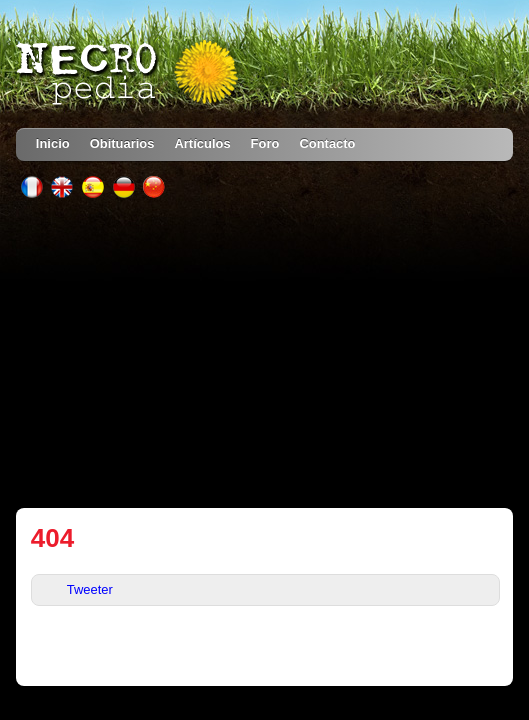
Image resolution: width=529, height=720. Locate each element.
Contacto (327, 143)
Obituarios (122, 143)
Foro (265, 143)
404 (52, 538)
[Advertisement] (264, 353)
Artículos (202, 143)
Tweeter (90, 589)
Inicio (53, 143)
